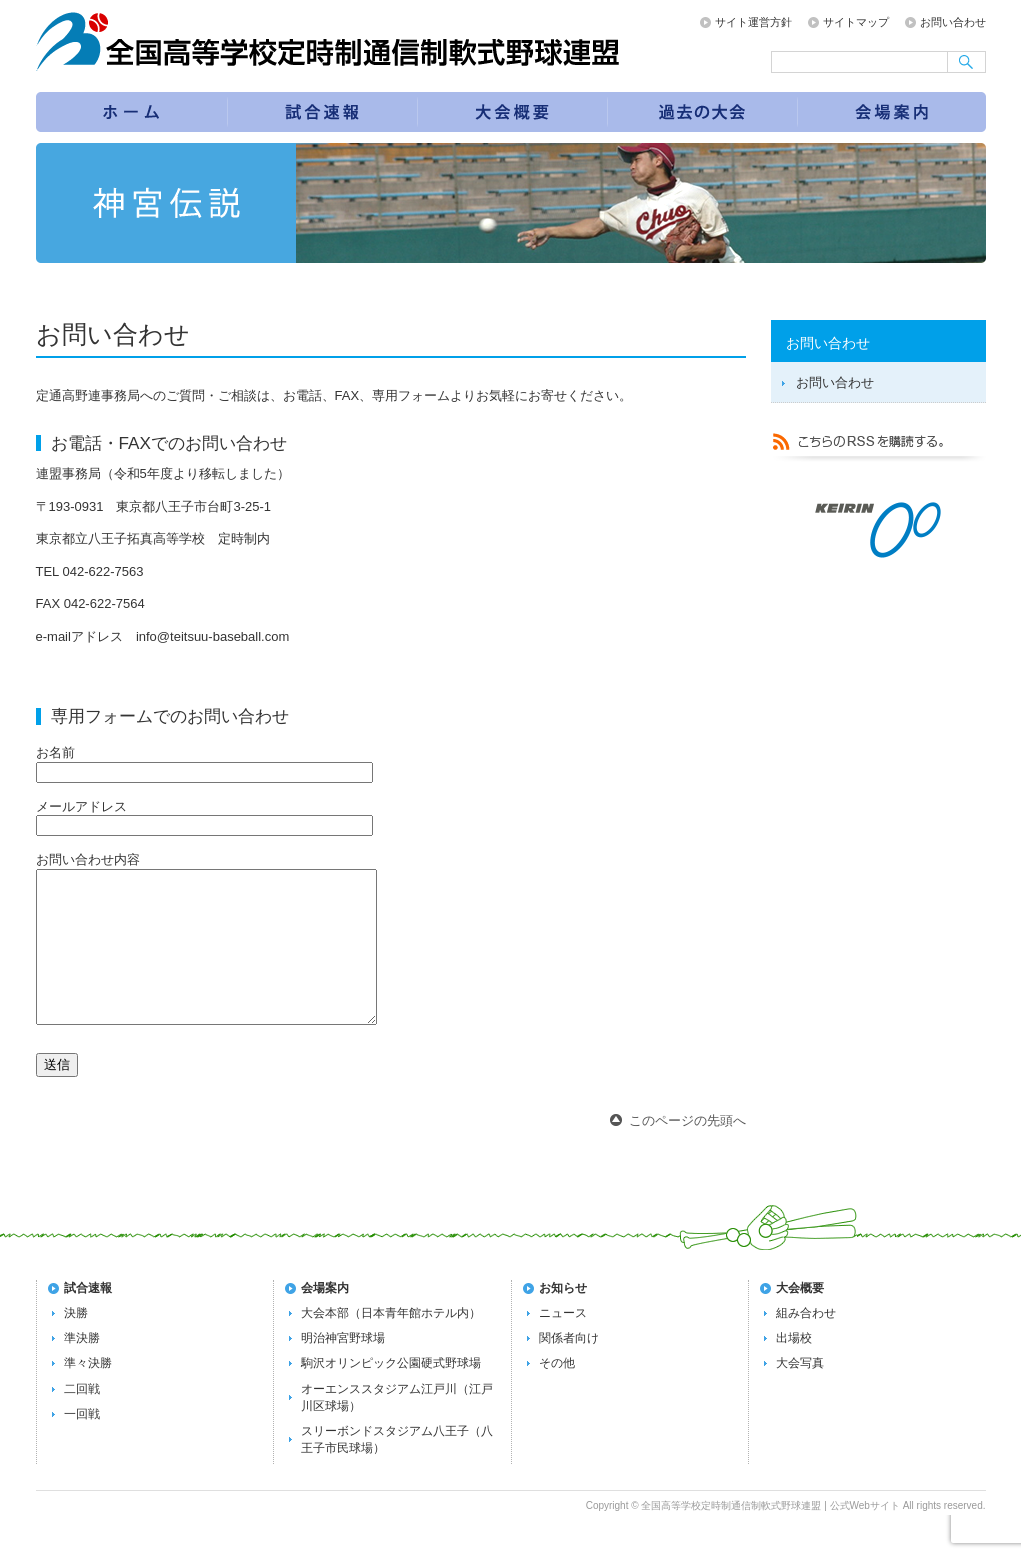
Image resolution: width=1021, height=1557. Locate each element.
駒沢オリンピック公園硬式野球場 (391, 1393)
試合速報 (323, 112)
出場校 (794, 1368)
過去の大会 (703, 112)
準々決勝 (88, 1393)
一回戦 (82, 1444)
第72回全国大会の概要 (513, 112)
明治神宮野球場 (343, 1368)
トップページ (131, 112)
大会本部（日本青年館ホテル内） (391, 1343)
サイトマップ (856, 22)
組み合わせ (806, 1343)
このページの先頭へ (687, 1150)
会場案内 (893, 112)
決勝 (76, 1343)
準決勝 (82, 1368)
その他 (557, 1393)
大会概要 (800, 1318)
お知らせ (563, 1318)
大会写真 (800, 1393)
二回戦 (82, 1419)
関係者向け (569, 1368)
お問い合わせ (953, 22)
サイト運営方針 (753, 22)
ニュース (563, 1343)
